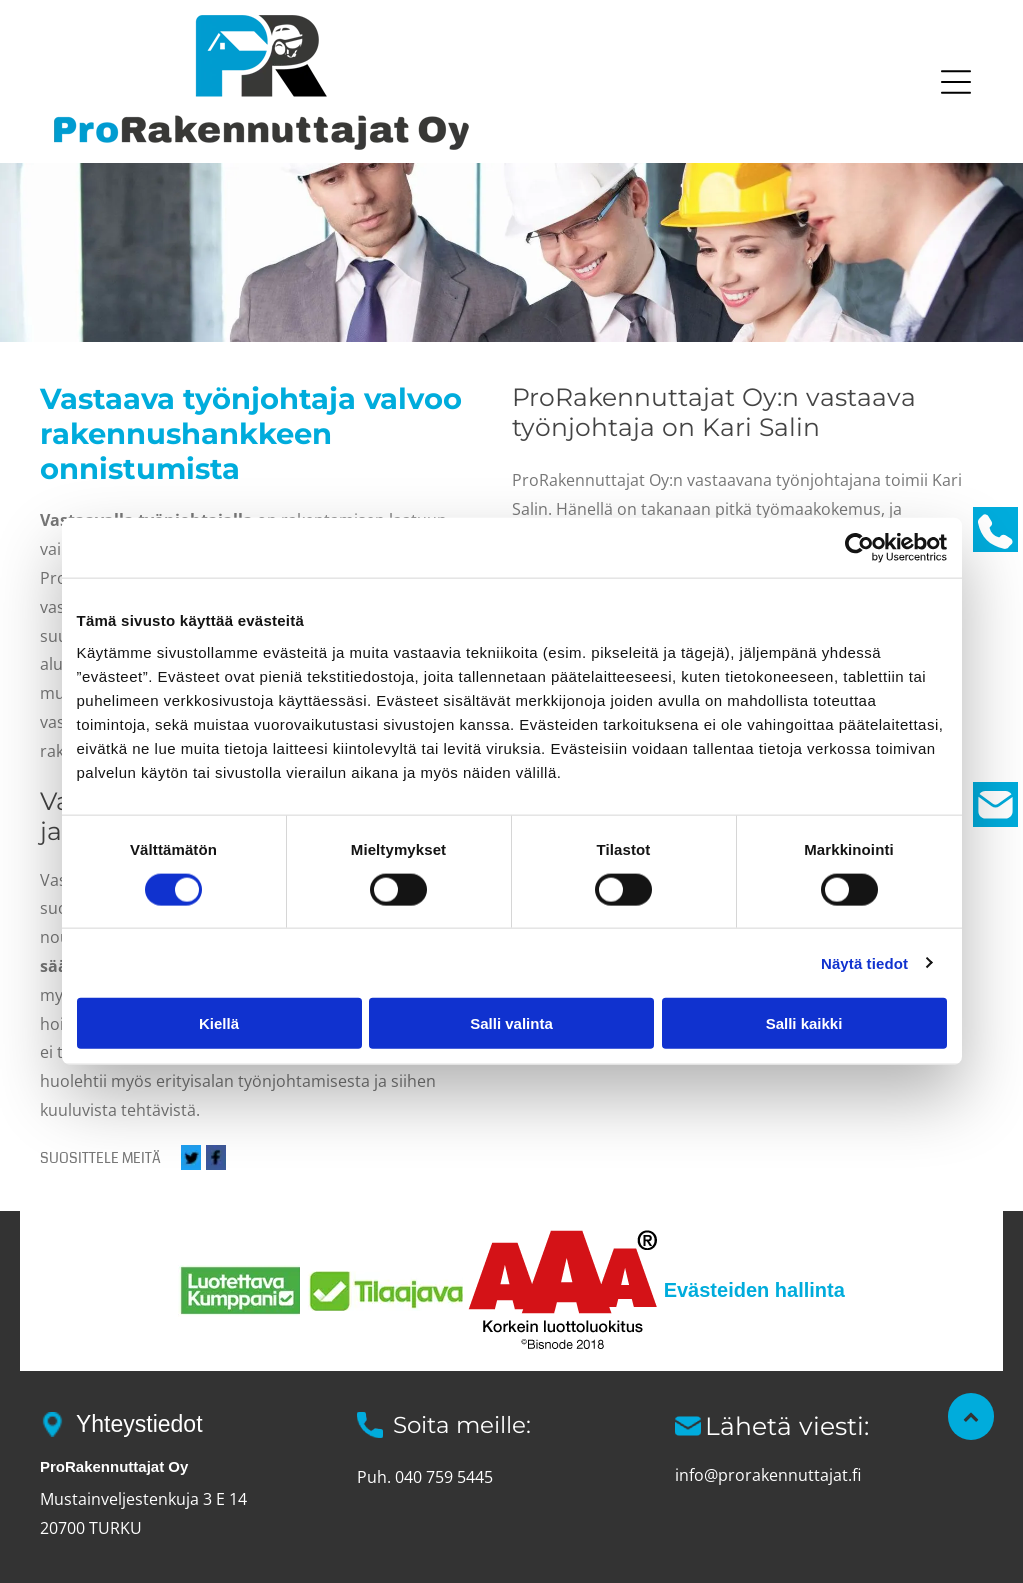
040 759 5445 (444, 1477)
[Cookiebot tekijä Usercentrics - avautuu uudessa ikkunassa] (859, 548)
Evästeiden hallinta (754, 1290)
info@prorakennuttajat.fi (768, 1475)
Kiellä (219, 1023)
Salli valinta (511, 1023)
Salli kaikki (804, 1023)
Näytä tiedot (864, 962)
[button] (956, 82)
